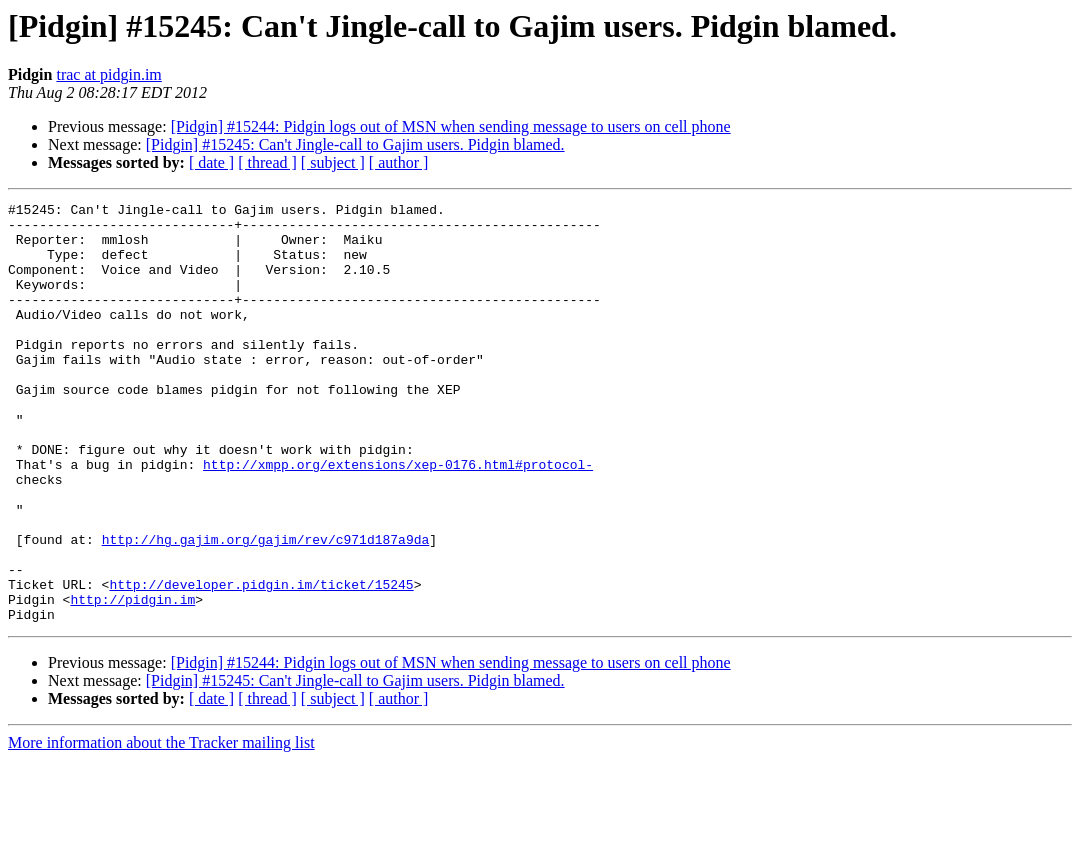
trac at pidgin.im (108, 74)
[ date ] (211, 162)
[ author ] (399, 162)
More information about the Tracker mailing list (161, 826)
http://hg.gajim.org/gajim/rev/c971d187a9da (266, 608)
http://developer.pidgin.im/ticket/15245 (261, 662)
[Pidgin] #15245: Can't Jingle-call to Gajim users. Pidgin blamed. (355, 144)
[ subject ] (333, 162)
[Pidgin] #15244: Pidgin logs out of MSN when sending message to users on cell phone (451, 126)
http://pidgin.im (132, 680)
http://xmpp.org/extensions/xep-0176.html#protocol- (398, 518)
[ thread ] (267, 162)
